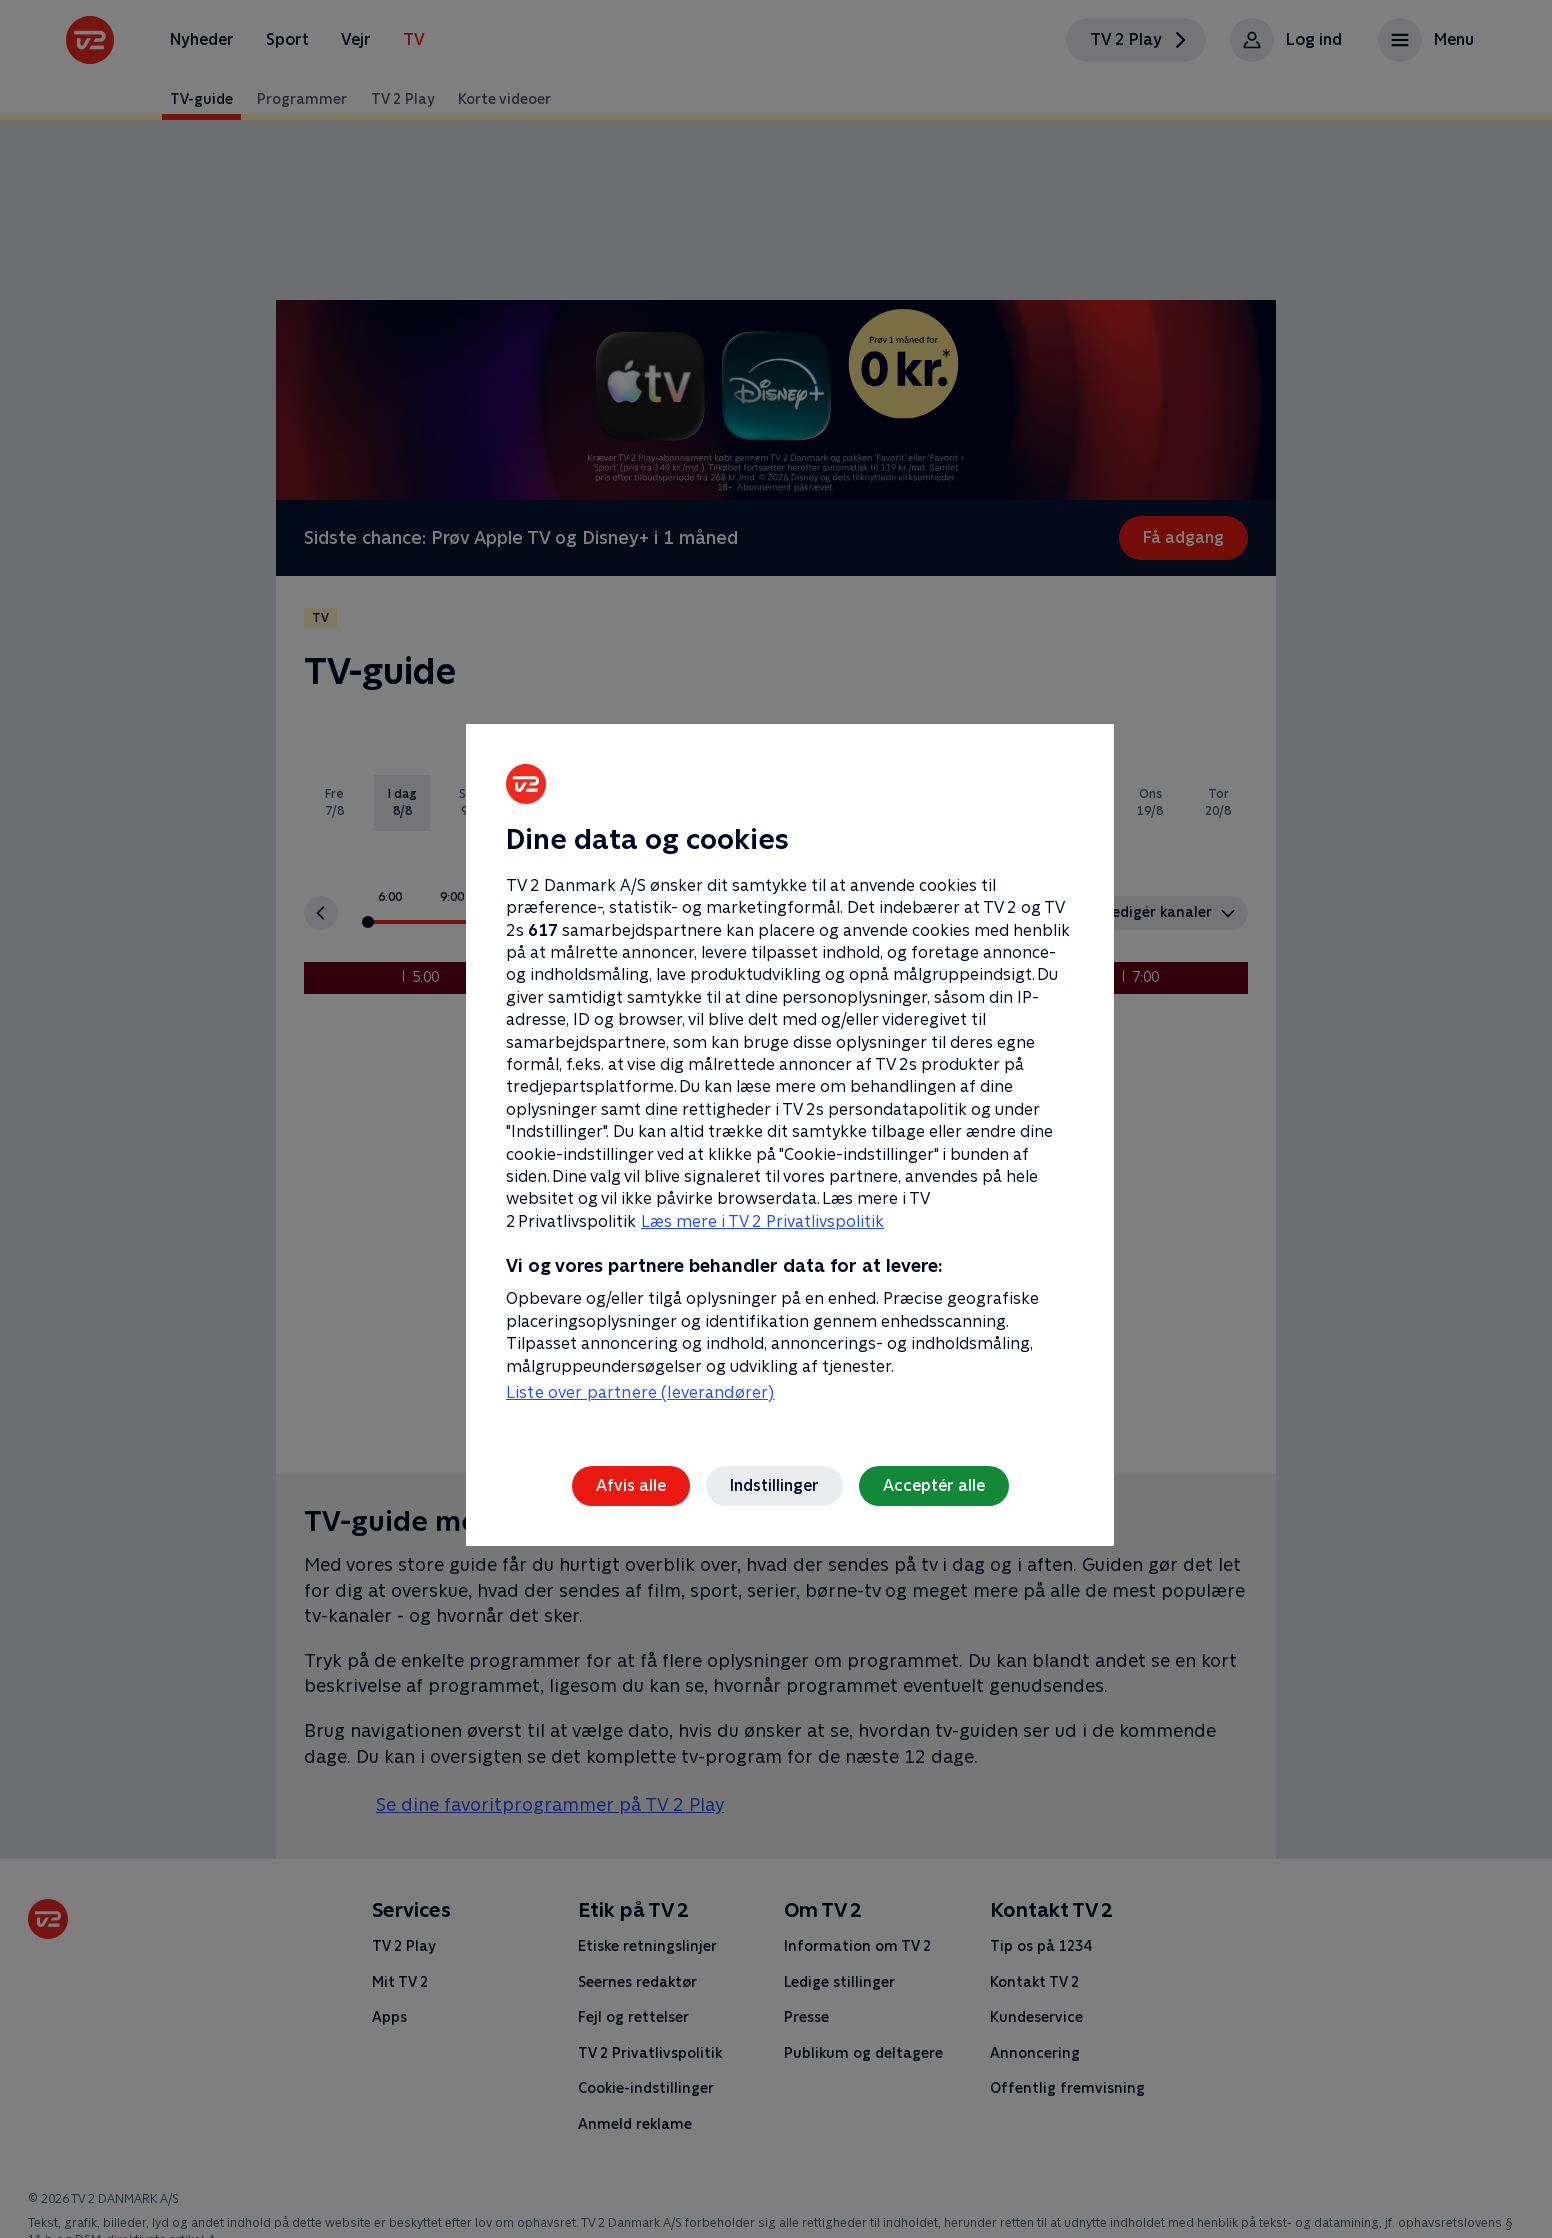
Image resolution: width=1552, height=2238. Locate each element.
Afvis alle (631, 1485)
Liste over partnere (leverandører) (640, 1392)
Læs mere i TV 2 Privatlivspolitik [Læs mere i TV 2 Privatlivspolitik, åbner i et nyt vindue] (762, 1221)
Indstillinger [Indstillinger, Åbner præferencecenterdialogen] (774, 1485)
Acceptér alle (934, 1485)
